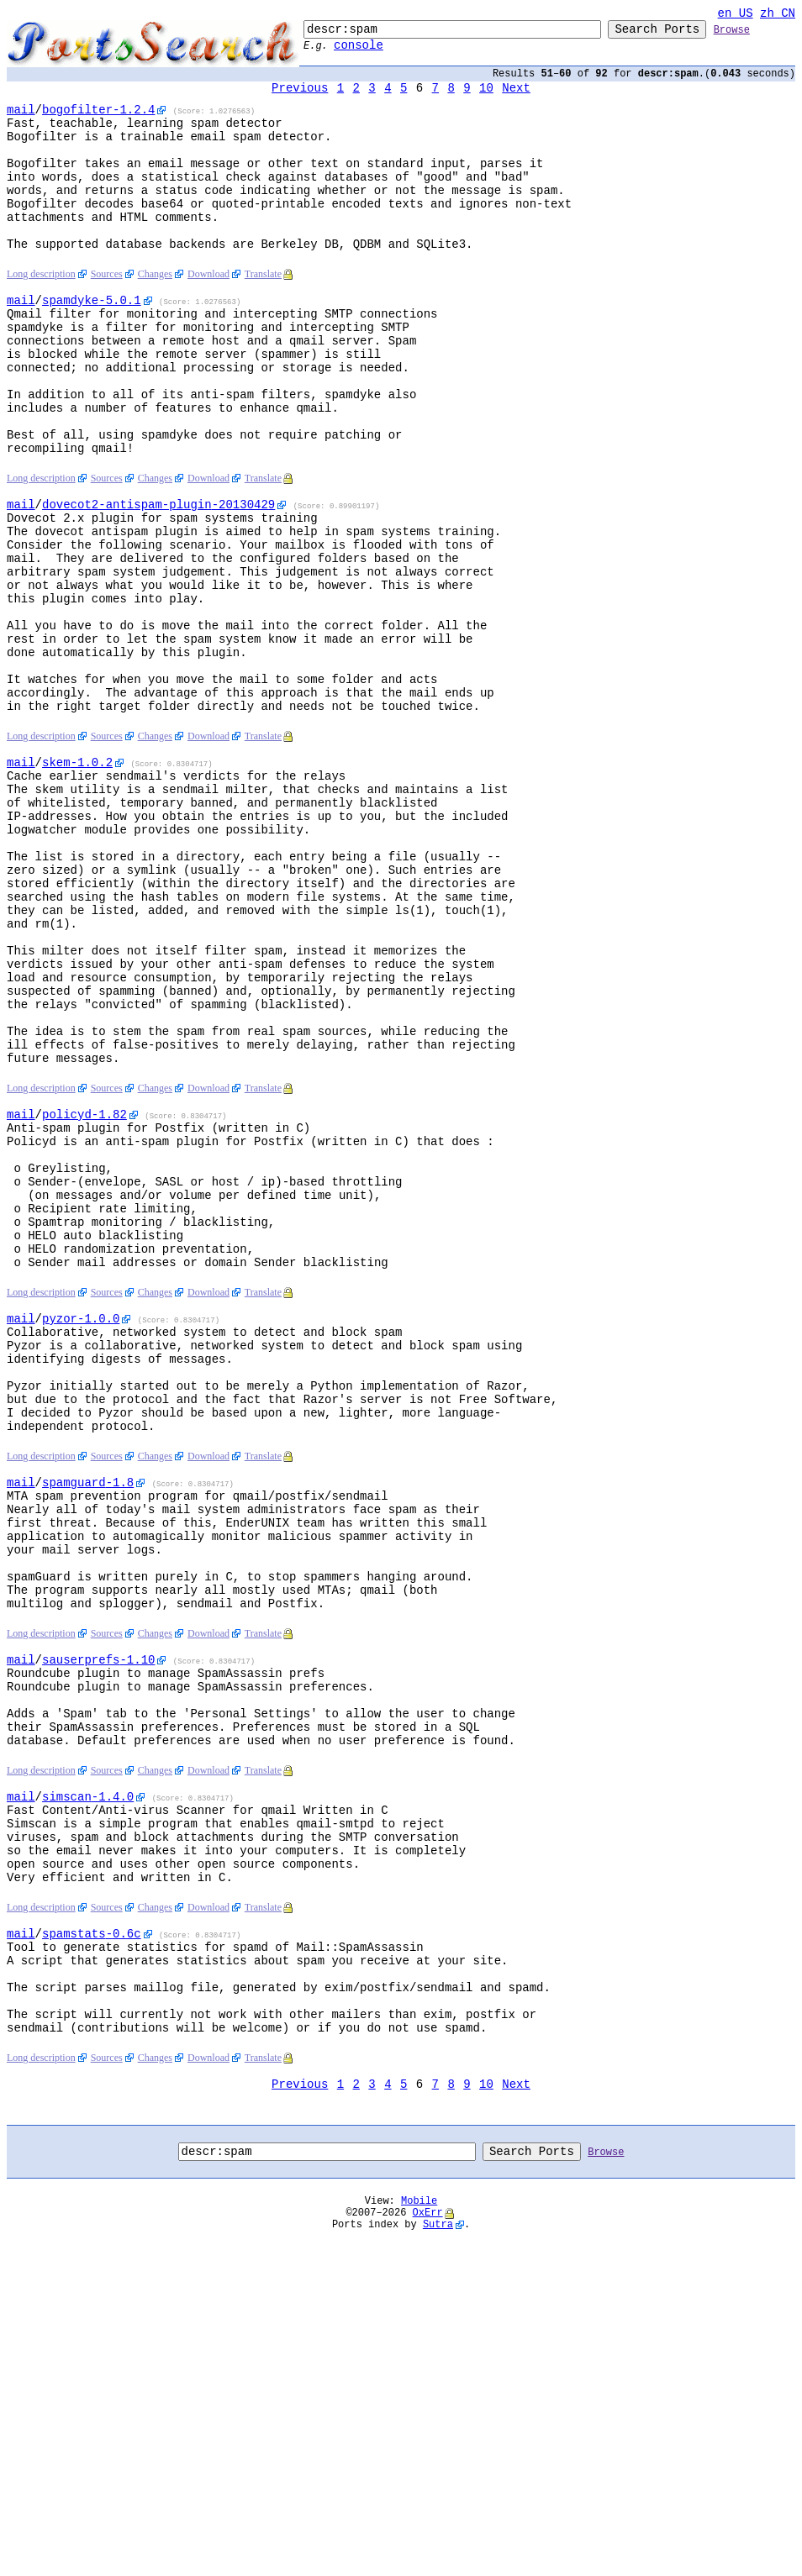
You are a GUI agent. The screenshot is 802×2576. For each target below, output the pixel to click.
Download (208, 315)
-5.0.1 (91, 343)
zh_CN (777, 15)
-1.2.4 (98, 122)
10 (486, 98)
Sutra (438, 2562)
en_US (735, 15)
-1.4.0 (88, 2082)
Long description (41, 315)
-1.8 (88, 1719)
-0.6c (91, 2239)
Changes (155, 315)
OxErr (428, 2548)
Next (516, 98)
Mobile (419, 2533)
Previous (300, 98)
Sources (107, 315)
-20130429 (158, 580)
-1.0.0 (80, 1530)
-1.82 (84, 1293)
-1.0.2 (77, 881)
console (358, 52)
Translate (263, 315)
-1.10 (98, 1924)
